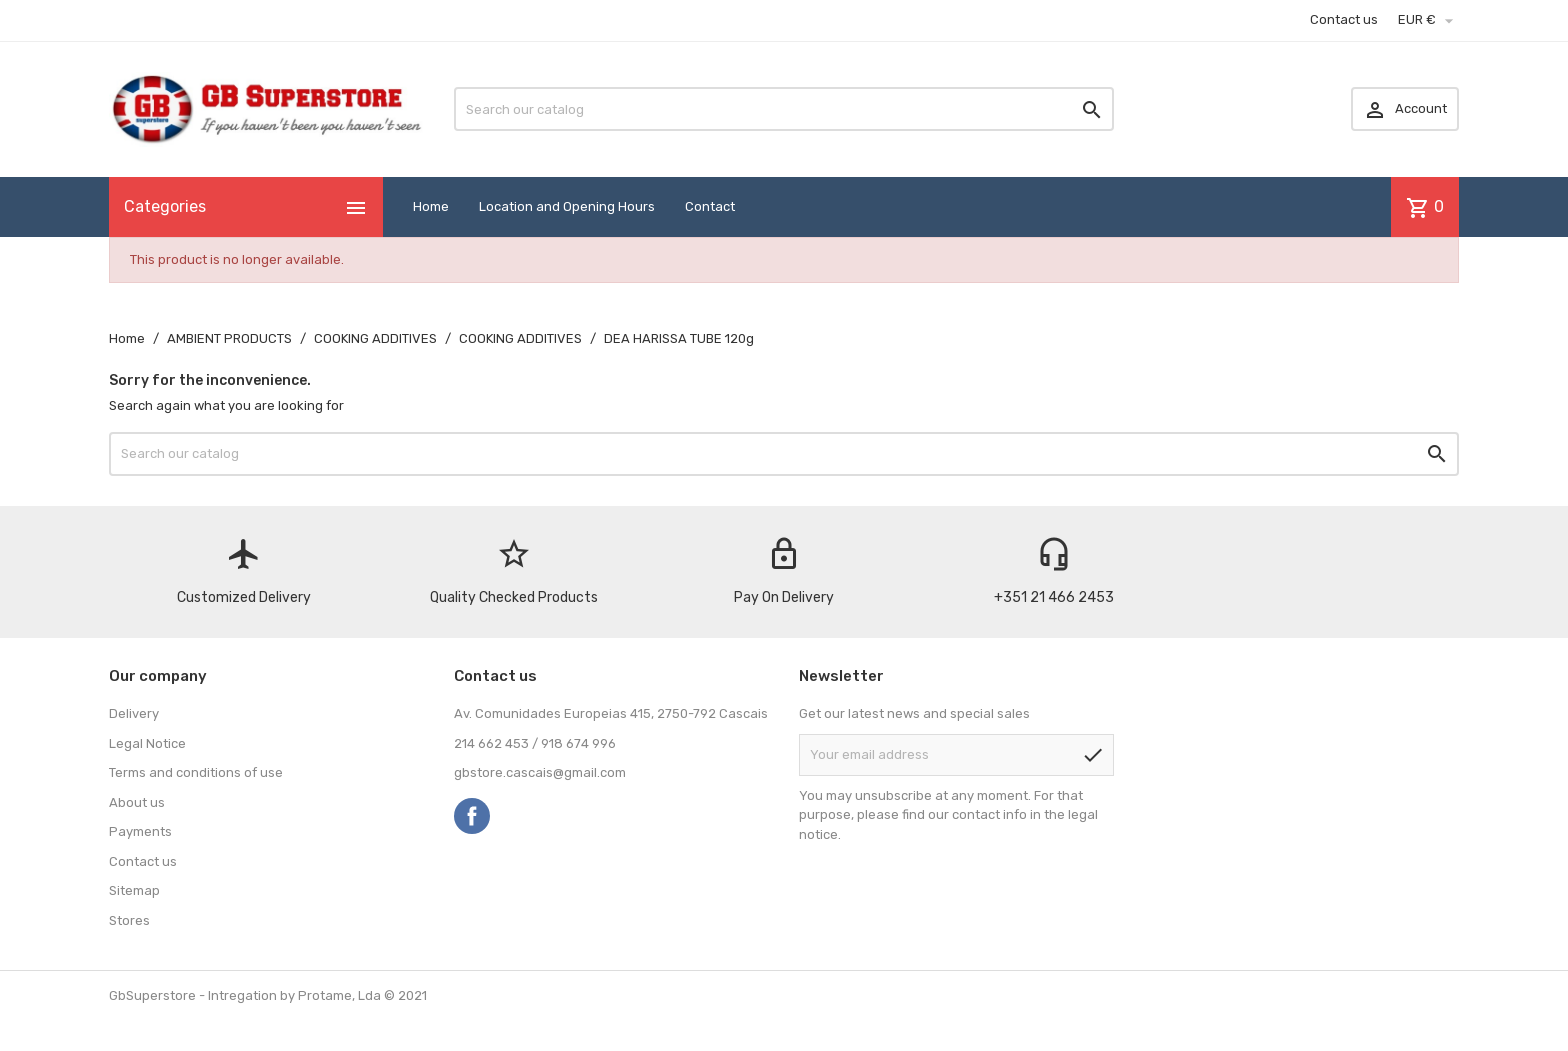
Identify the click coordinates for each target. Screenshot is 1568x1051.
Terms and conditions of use (196, 772)
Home (431, 206)
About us (137, 802)
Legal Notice (147, 743)
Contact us (1344, 19)
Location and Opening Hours (567, 206)
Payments (140, 831)
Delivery (134, 713)
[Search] (784, 109)
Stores (129, 920)
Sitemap (134, 890)
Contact (710, 206)
